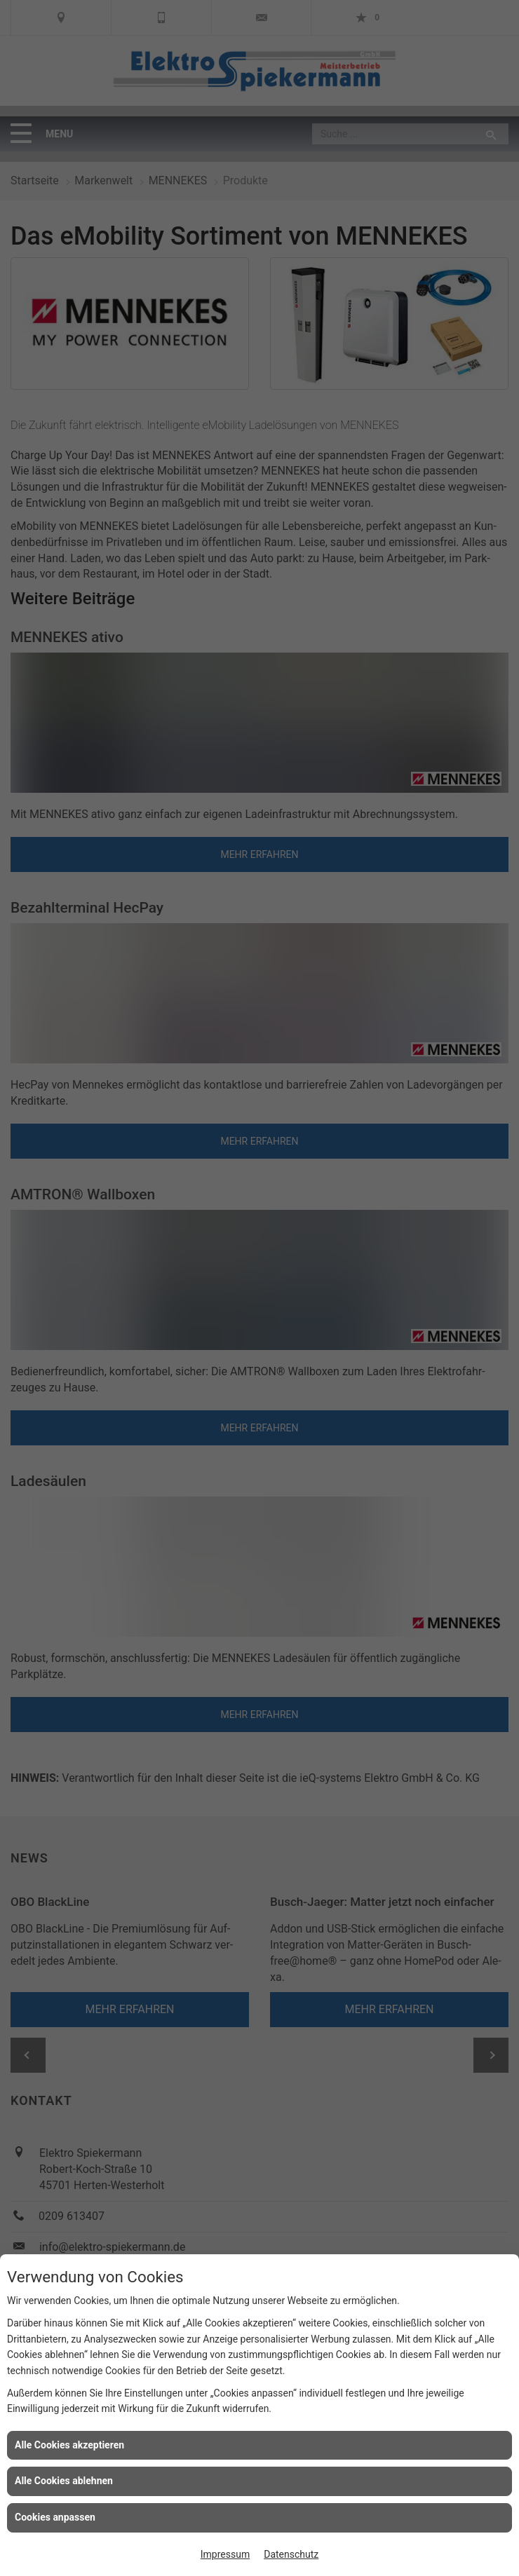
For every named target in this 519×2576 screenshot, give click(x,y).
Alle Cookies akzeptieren (69, 2445)
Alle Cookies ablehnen (64, 2480)
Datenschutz (291, 2554)
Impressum (225, 2554)
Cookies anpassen (55, 2517)
